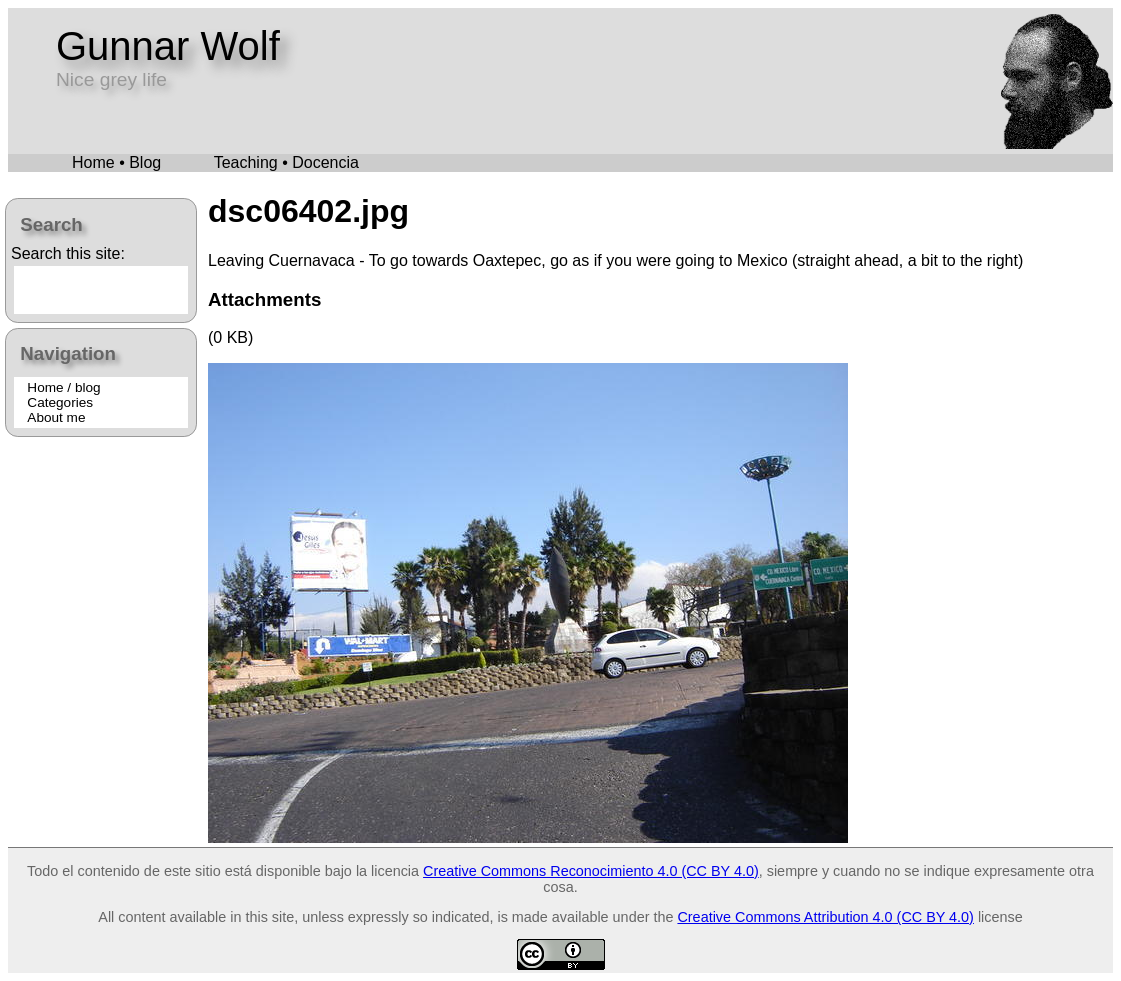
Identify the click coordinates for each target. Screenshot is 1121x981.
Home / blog (63, 387)
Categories (60, 402)
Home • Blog (116, 162)
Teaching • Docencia (286, 162)
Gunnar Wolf (168, 46)
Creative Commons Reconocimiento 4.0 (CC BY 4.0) (591, 871)
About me (56, 417)
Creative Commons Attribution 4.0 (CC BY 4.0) (825, 917)
